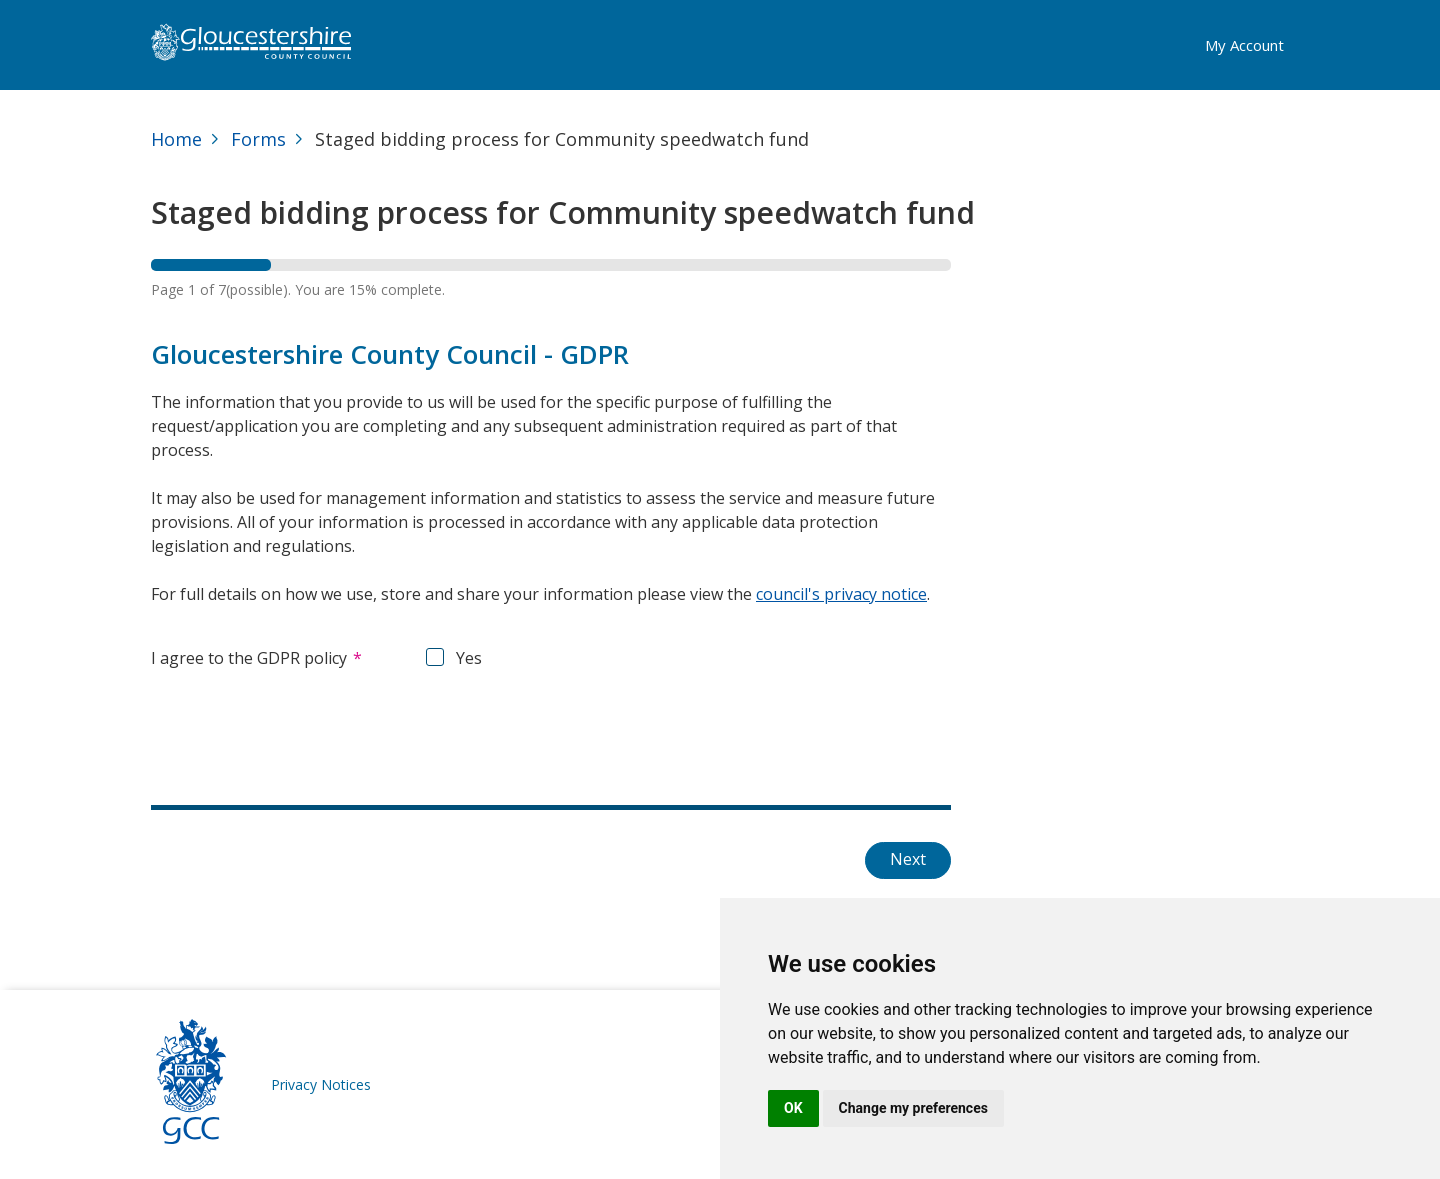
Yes (469, 658)
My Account (1244, 45)
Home (176, 139)
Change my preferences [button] (913, 1108)
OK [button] (793, 1108)
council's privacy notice (841, 594)
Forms (258, 139)
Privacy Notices (321, 1084)
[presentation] (303, 730)
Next (908, 859)
